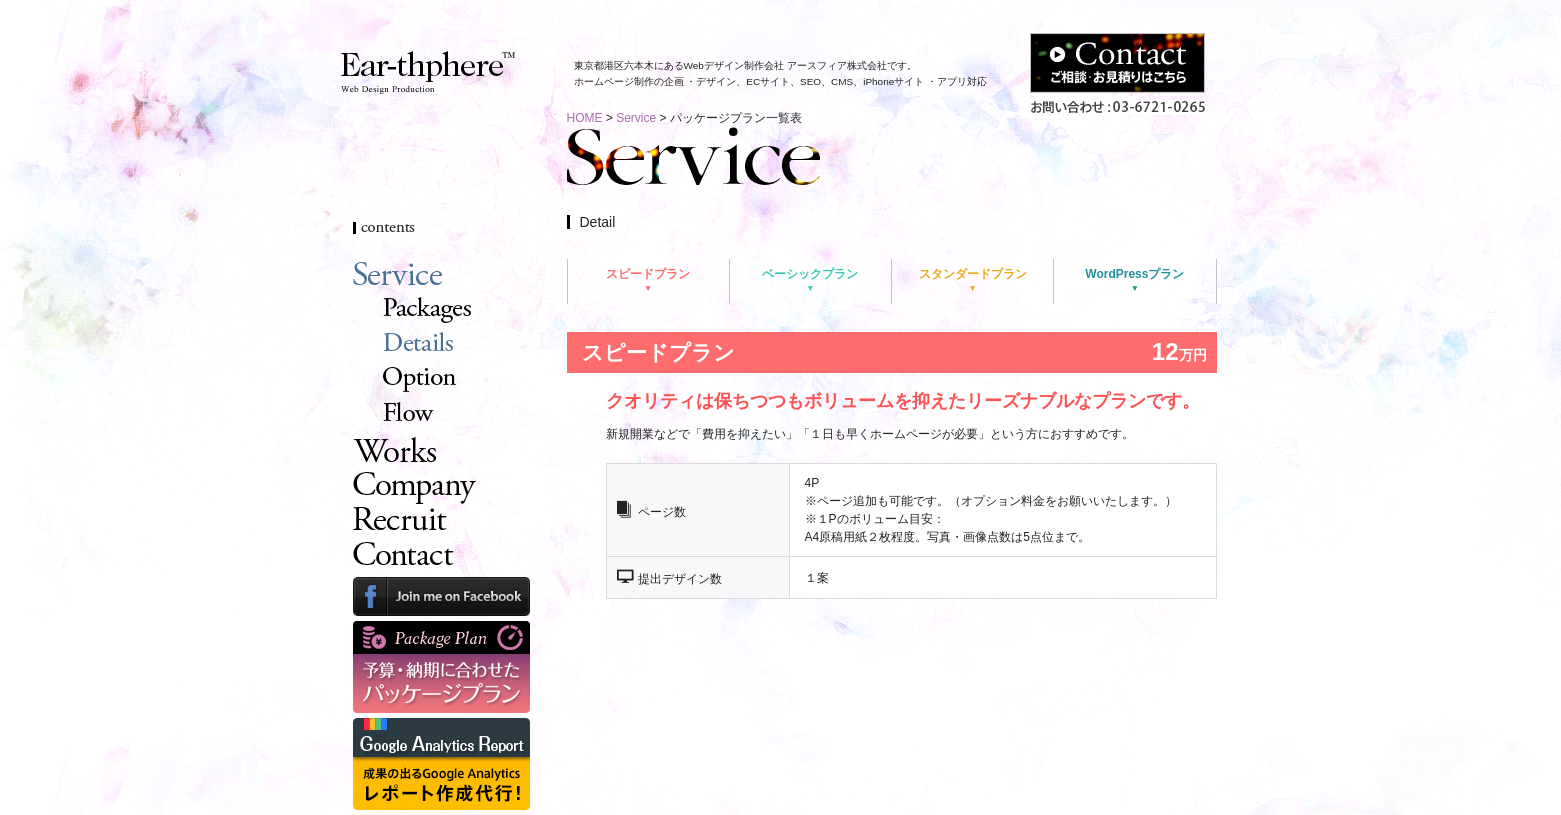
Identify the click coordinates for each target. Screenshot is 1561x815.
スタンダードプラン (973, 274)
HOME (585, 118)
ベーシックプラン (810, 274)
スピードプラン (648, 274)
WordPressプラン (1134, 274)
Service (636, 118)
